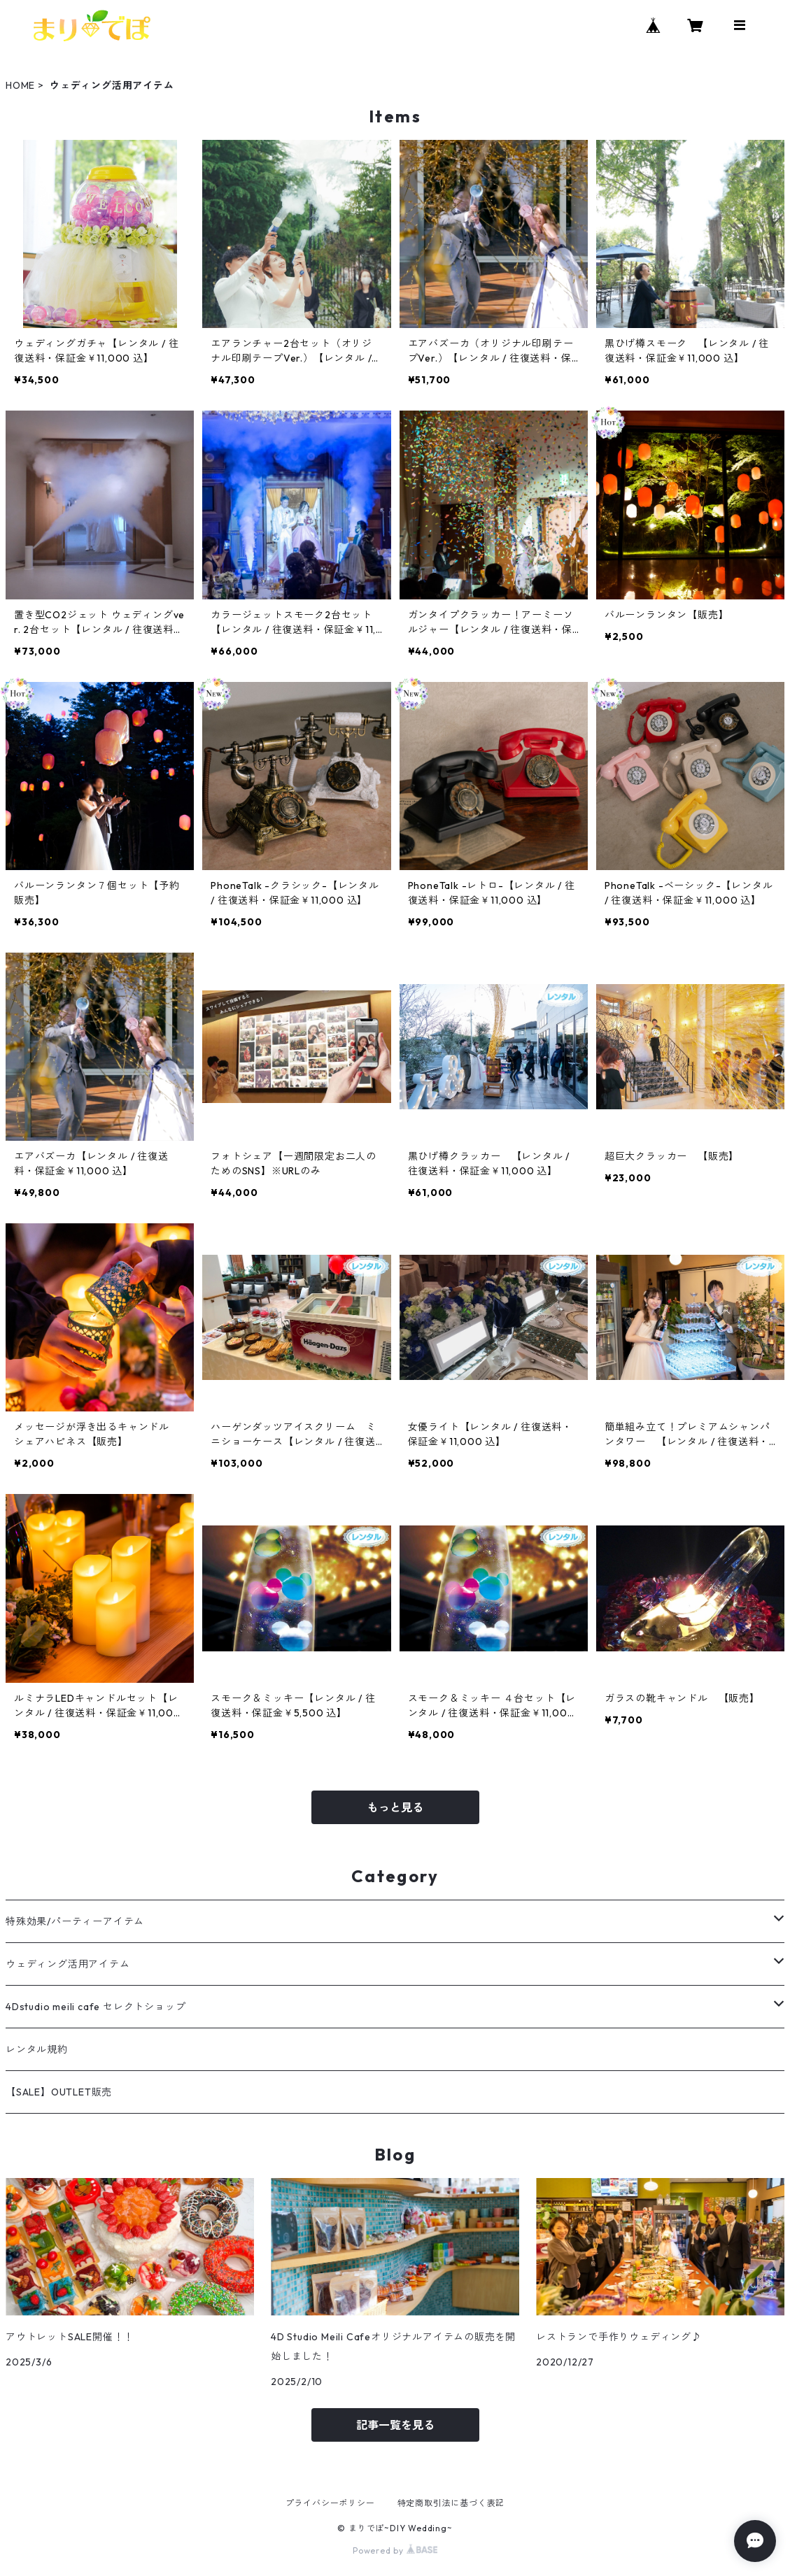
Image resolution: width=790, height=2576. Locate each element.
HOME (20, 85)
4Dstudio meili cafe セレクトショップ (95, 2006)
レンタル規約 (37, 2049)
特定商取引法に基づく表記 (451, 2503)
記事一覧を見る (395, 2425)
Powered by (395, 2550)
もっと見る (395, 1807)
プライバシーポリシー (330, 2503)
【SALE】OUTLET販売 (59, 2092)
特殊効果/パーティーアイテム (75, 1921)
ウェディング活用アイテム (68, 1964)
